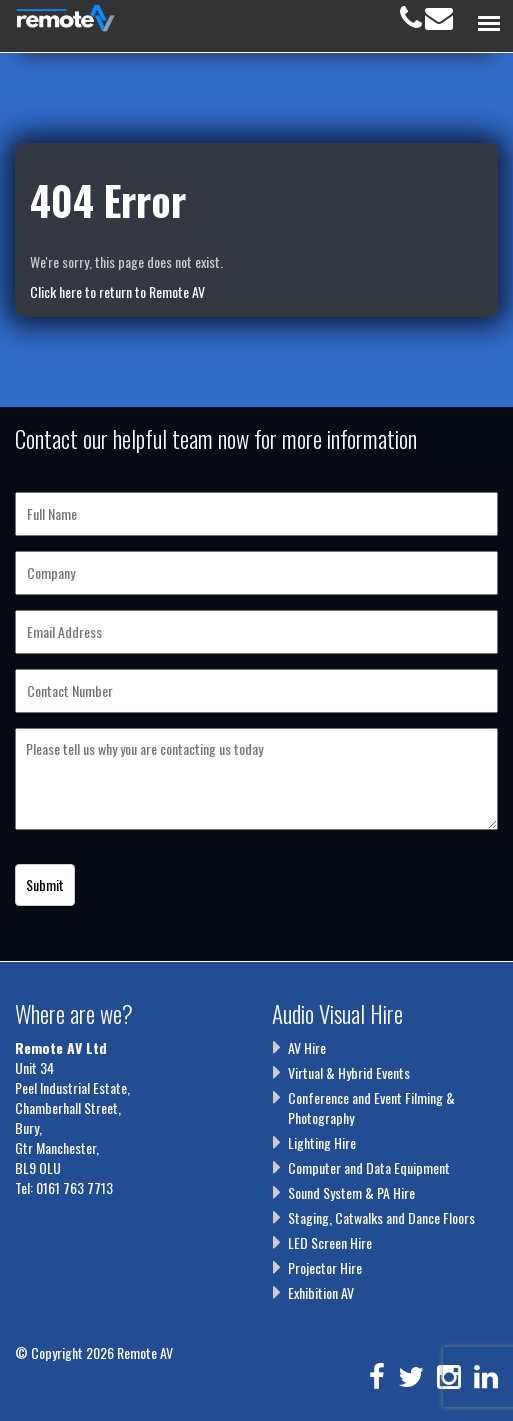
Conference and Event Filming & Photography (371, 1107)
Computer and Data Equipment (369, 1167)
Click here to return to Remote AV (117, 291)
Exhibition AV (321, 1292)
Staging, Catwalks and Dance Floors (381, 1217)
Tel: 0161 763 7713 (64, 1187)
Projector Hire (325, 1267)
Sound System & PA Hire (351, 1192)
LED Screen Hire (330, 1242)
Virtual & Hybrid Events (349, 1072)
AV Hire (307, 1047)
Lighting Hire (322, 1142)
